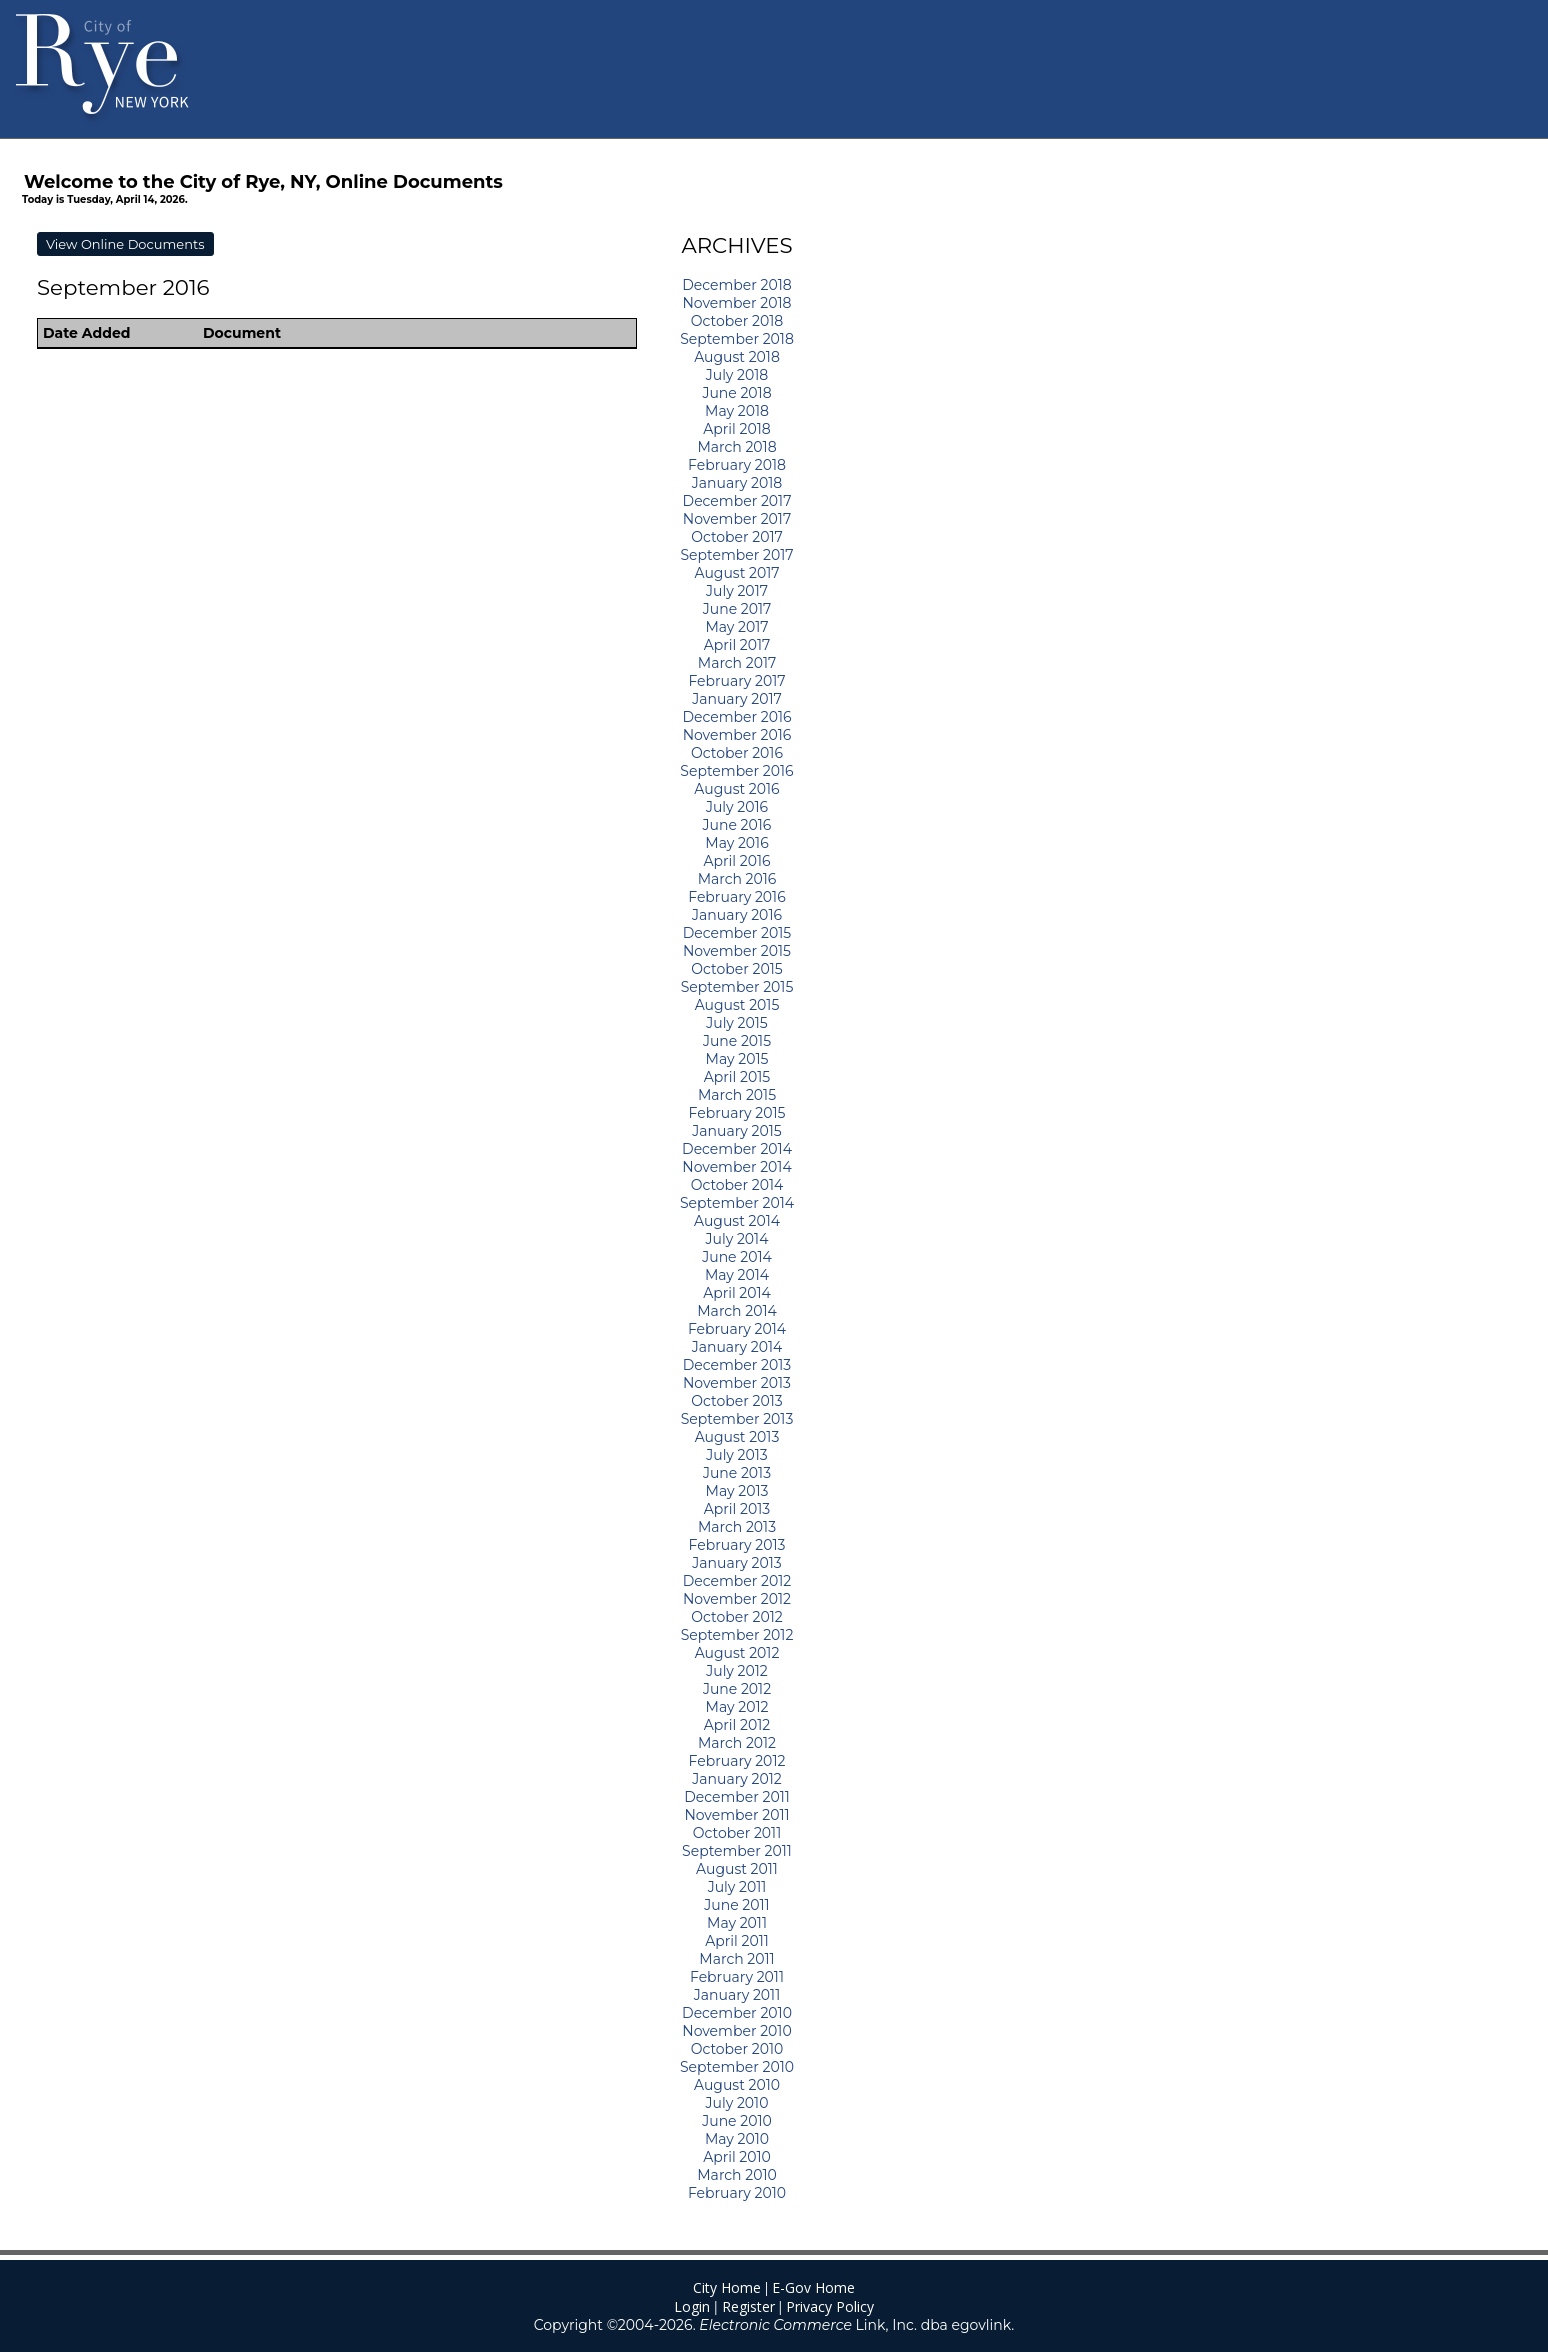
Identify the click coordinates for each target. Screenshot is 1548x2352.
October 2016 (737, 753)
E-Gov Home (813, 2287)
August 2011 (737, 1869)
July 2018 (737, 375)
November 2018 (736, 303)
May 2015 (737, 1059)
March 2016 (737, 879)
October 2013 (736, 1401)
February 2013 (737, 1545)
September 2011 (737, 1851)
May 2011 (737, 1923)
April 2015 (737, 1077)
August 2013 (737, 1437)
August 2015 (737, 1005)
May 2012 (737, 1707)
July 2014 (737, 1239)
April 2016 (736, 861)
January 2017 (737, 699)
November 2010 (736, 2031)
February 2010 (737, 2193)
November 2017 (737, 519)
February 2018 (737, 465)
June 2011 (736, 1905)
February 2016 (736, 897)
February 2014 (737, 1329)
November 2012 (737, 1599)
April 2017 (737, 645)
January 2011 (737, 1995)
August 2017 (737, 573)
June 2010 (737, 2121)
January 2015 (736, 1131)
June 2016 (737, 825)
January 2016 (737, 915)
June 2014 (737, 1257)
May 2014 (737, 1275)
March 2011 (736, 1959)
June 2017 (737, 609)
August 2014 (737, 1221)
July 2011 (737, 1887)
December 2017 (737, 501)
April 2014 (737, 1293)
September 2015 (737, 987)
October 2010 (737, 2049)
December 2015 (737, 933)
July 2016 (737, 807)
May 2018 (737, 411)
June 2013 (737, 1473)
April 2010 (737, 2157)
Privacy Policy (830, 2306)
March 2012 (737, 1743)
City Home (727, 2287)
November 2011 (736, 1815)
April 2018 (736, 429)
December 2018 (737, 285)
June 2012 (737, 1689)
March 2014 (736, 1311)
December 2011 (737, 1797)
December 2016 (736, 717)
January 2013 (736, 1563)
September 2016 (736, 771)
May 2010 (737, 2139)
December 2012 (737, 1581)
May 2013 (737, 1491)
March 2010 (736, 2175)
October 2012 (736, 1617)
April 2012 (737, 1725)
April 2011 (737, 1941)
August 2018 (737, 357)
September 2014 (737, 1203)
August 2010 (737, 2085)
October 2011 (737, 1833)
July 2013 (737, 1455)
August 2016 (736, 789)
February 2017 (736, 681)
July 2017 (737, 591)
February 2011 (737, 1977)
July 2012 (737, 1671)
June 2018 (736, 393)
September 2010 (737, 2067)
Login (692, 2306)
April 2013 (737, 1509)
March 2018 (736, 447)
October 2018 (737, 321)
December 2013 (737, 1365)
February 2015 (737, 1113)
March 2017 (737, 663)
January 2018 (737, 483)
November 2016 (737, 735)
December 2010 (737, 2013)
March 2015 (737, 1095)
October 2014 (737, 1185)
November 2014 (736, 1167)
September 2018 (737, 339)
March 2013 (737, 1527)
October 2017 (737, 537)
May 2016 (736, 843)
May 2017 (736, 627)
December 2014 (737, 1149)
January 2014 (737, 1347)
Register (748, 2306)
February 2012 (737, 1761)
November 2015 (737, 951)
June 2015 (737, 1041)
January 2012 (736, 1779)
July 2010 (737, 2103)
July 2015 (737, 1023)
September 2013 (737, 1419)
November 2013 (737, 1383)
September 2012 (737, 1635)
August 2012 (737, 1653)
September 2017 (736, 555)
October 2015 (736, 969)
